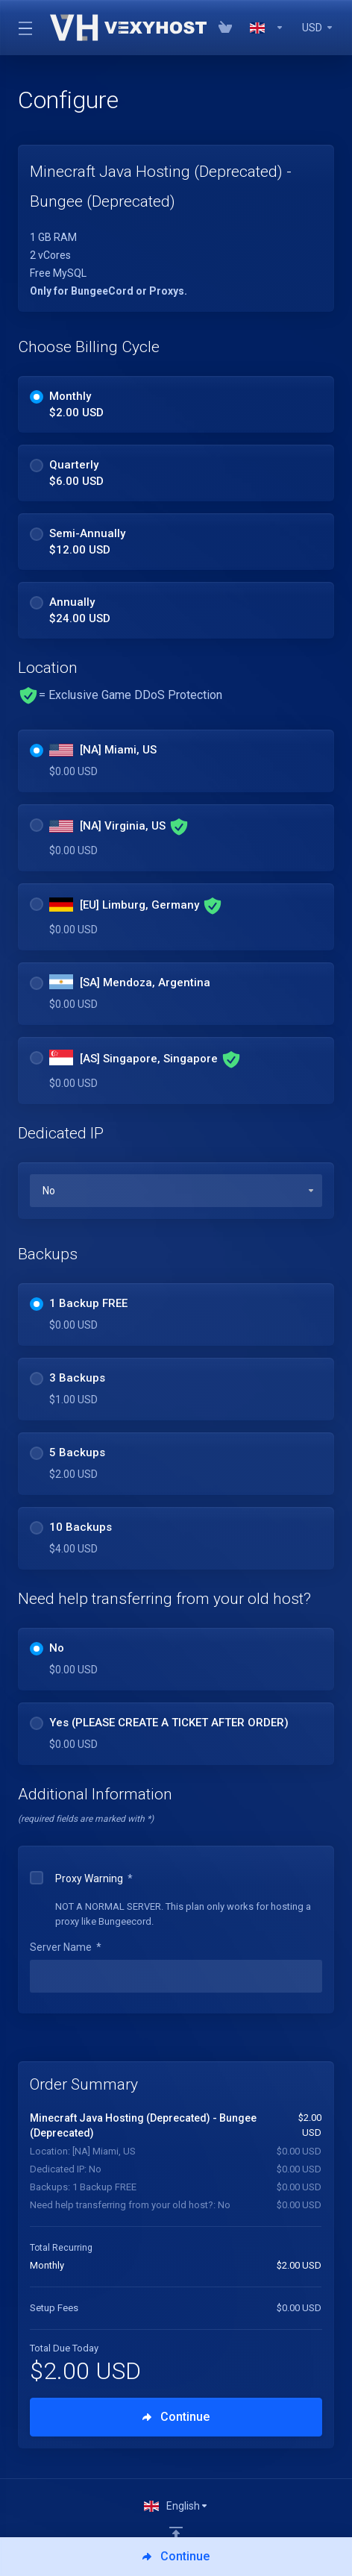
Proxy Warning (81, 1878)
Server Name (65, 1947)
